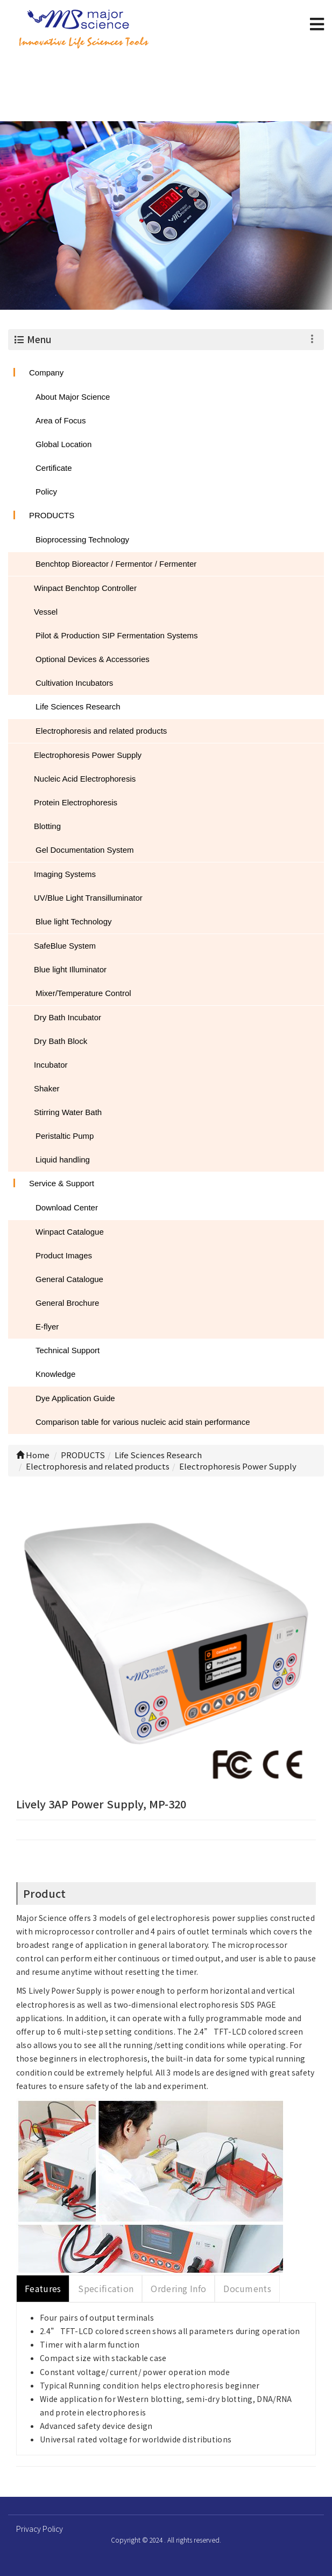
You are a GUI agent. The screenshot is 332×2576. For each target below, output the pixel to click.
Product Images (64, 1255)
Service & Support (61, 1183)
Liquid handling (63, 1159)
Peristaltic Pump (65, 1135)
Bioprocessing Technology (82, 539)
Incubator (51, 1064)
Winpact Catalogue (70, 1231)
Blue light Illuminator (70, 969)
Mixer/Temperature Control (83, 993)
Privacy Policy (39, 2528)
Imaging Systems (65, 874)
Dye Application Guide (75, 1398)
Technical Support (68, 1350)
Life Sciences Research (78, 706)
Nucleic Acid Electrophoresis (85, 778)
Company (46, 372)
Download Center (67, 1207)
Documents (247, 2288)
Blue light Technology (74, 921)
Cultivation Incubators (74, 682)
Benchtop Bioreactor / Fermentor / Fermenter (116, 563)
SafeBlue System (65, 945)
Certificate (54, 467)
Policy (46, 491)
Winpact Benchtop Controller (85, 588)
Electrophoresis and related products (101, 730)
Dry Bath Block (60, 1041)
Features (43, 2288)
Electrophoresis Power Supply (88, 755)
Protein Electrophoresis (75, 802)
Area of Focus (61, 420)
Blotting (47, 826)
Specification (105, 2288)
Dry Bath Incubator (67, 1017)
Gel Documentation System (85, 849)
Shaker (47, 1088)
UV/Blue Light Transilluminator (88, 897)
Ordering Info (178, 2288)
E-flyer (47, 1326)
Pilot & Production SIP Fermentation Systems (117, 635)
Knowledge (55, 1373)
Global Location (63, 444)
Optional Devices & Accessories (93, 659)
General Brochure (67, 1302)
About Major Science (73, 396)
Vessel (46, 611)
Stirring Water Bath (68, 1112)
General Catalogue (69, 1279)
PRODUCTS (51, 515)
